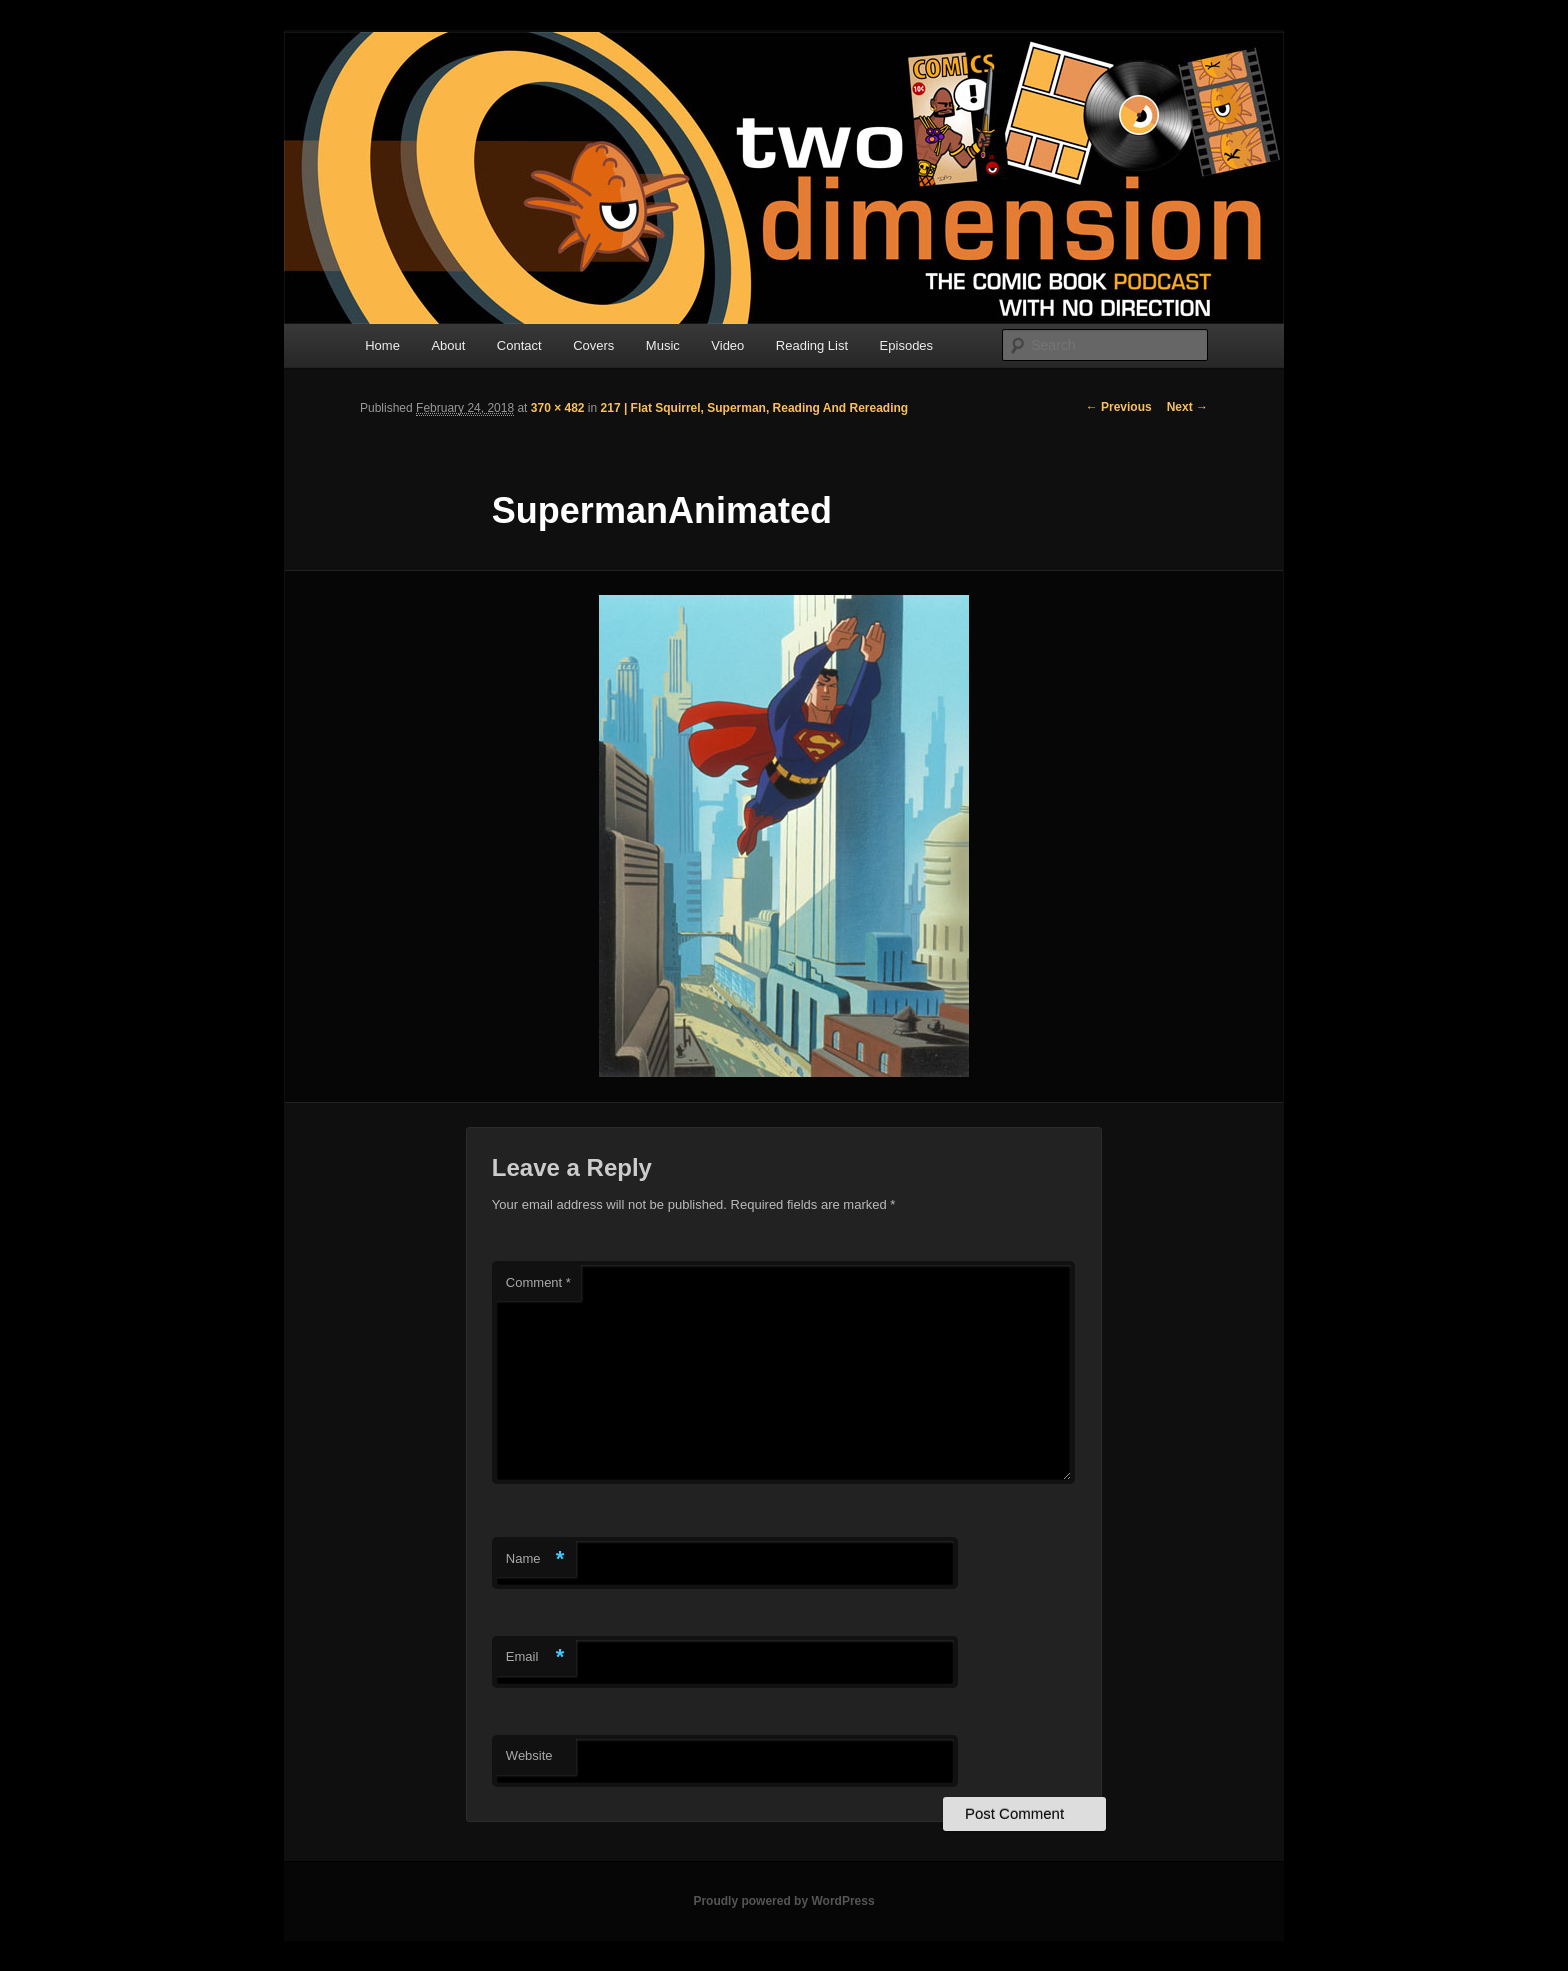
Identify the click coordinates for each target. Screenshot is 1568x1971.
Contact (519, 345)
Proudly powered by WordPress (783, 1901)
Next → (1187, 407)
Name (535, 1559)
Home (382, 345)
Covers (593, 345)
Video (727, 345)
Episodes (906, 345)
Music (663, 345)
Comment (538, 1282)
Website (529, 1755)
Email (535, 1657)
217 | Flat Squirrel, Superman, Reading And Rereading (755, 408)
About (448, 345)
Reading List (812, 345)
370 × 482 (558, 408)
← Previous (1119, 407)
